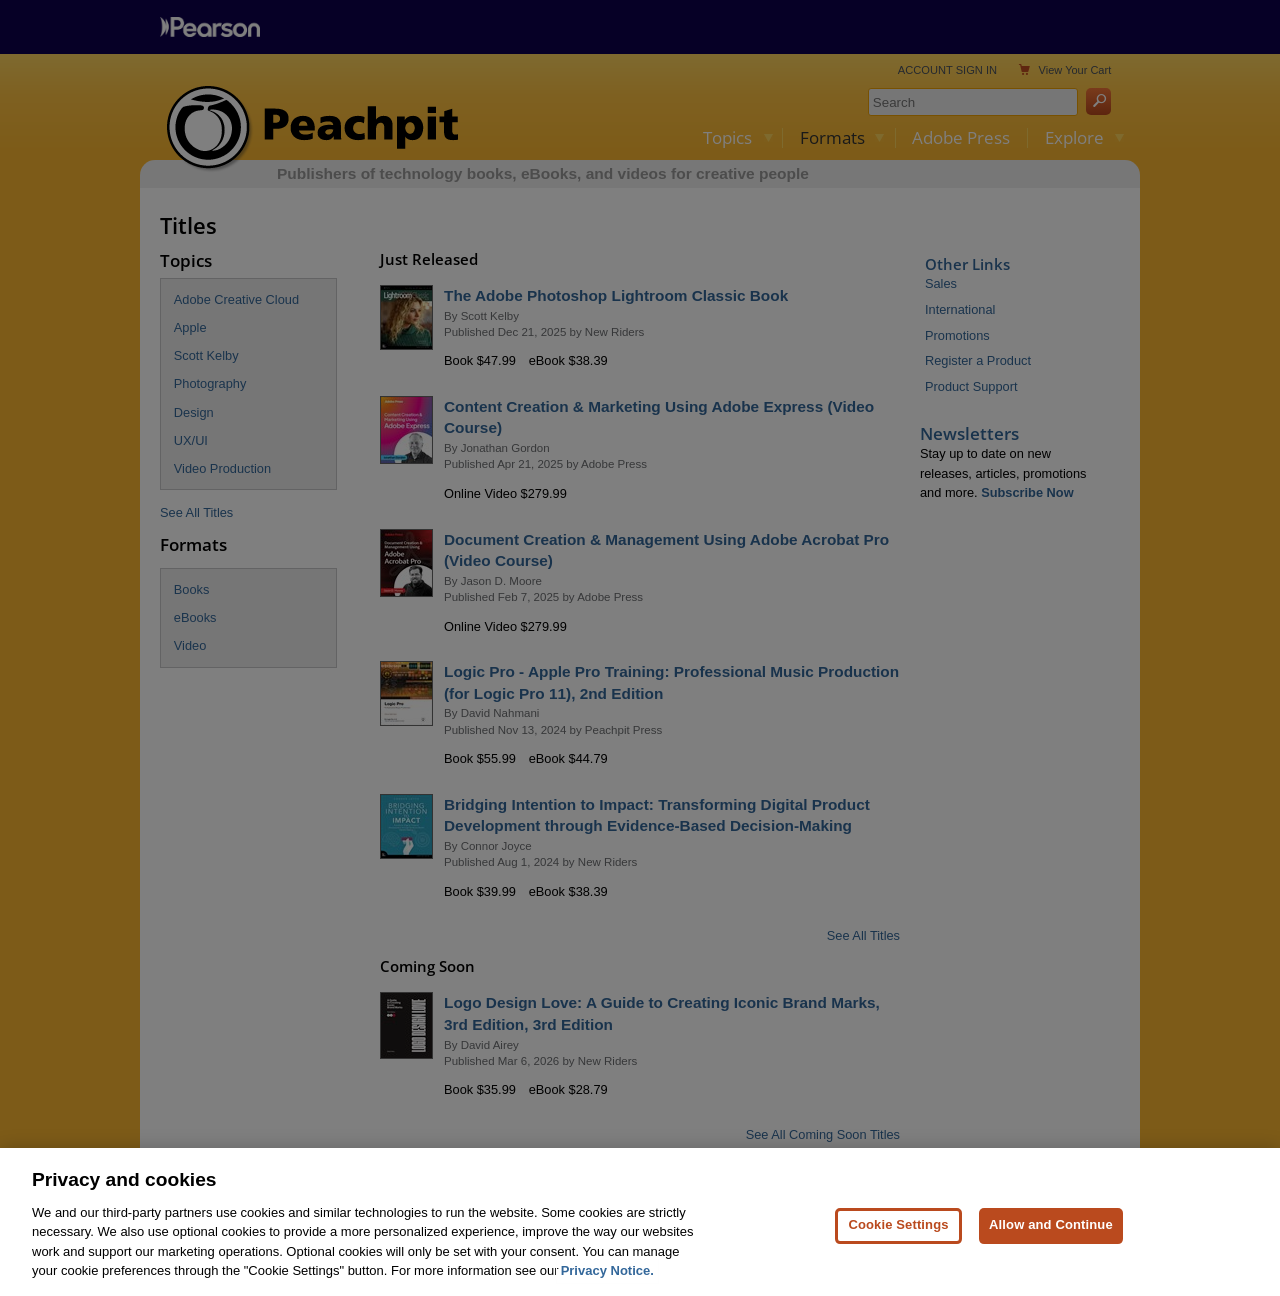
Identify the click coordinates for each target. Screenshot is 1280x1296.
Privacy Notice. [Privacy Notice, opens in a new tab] (607, 1284)
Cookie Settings (898, 1238)
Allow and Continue (1051, 1238)
